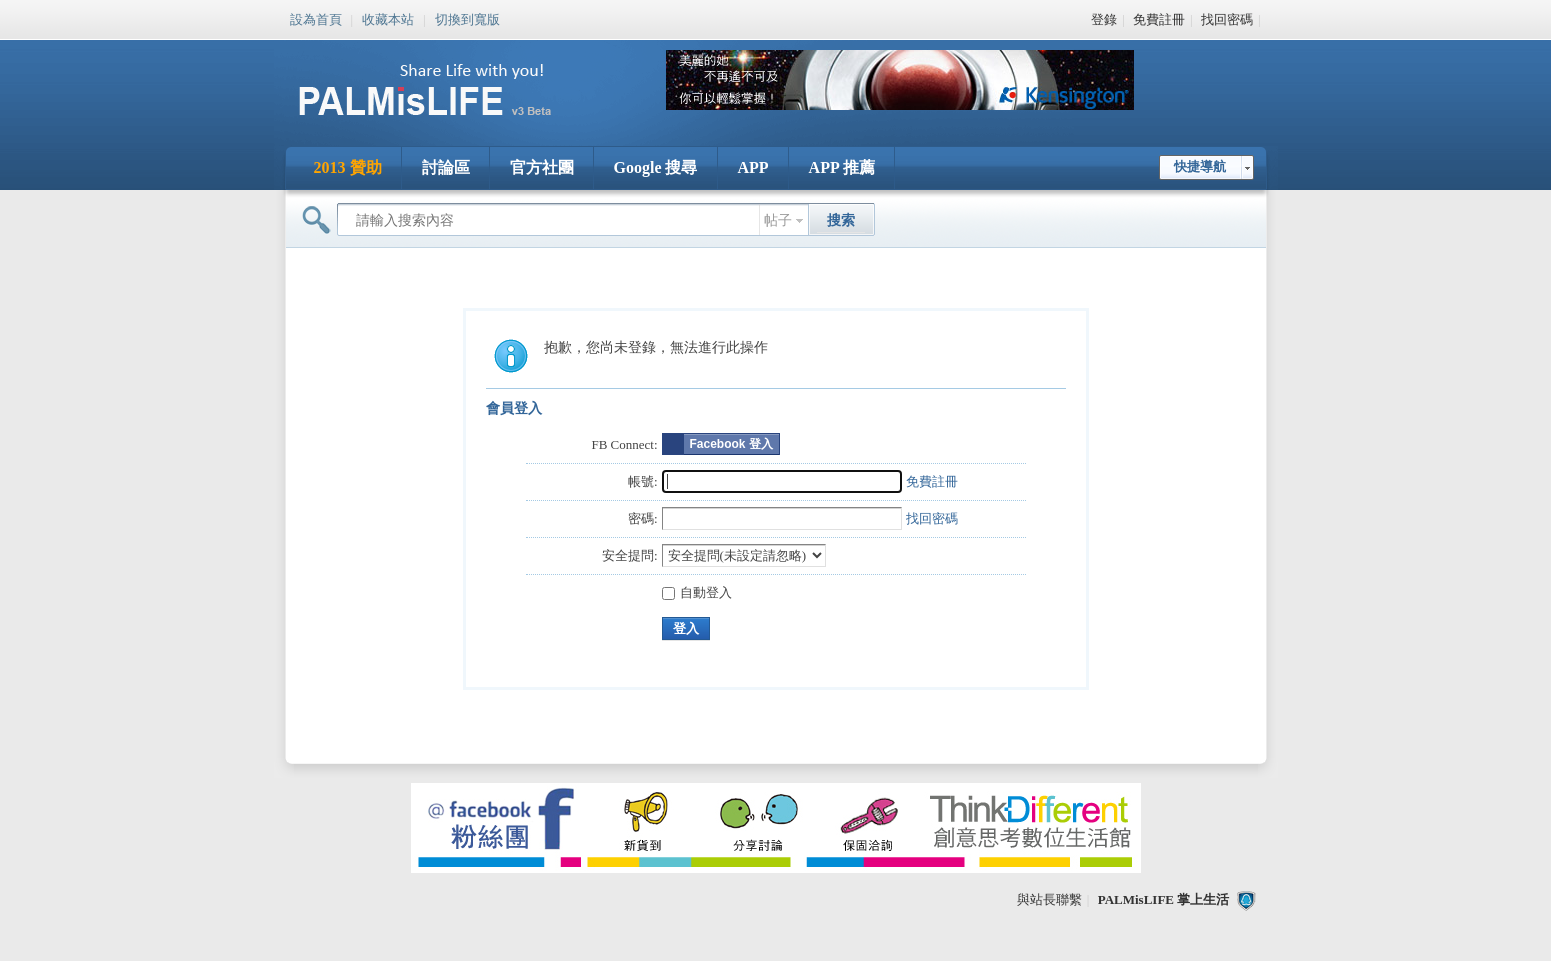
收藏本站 (388, 18)
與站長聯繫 (1049, 899)
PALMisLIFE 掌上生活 (1164, 899)
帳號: (643, 481)
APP (753, 167)
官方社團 (542, 167)
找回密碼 (1227, 19)
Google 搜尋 (656, 167)
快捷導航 (1200, 166)
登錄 (1104, 19)
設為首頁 (316, 18)
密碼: (643, 518)
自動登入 (697, 592)
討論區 (446, 167)
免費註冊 (1159, 19)
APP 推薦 (842, 167)
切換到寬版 (467, 18)
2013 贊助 (348, 167)
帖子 (778, 220)
